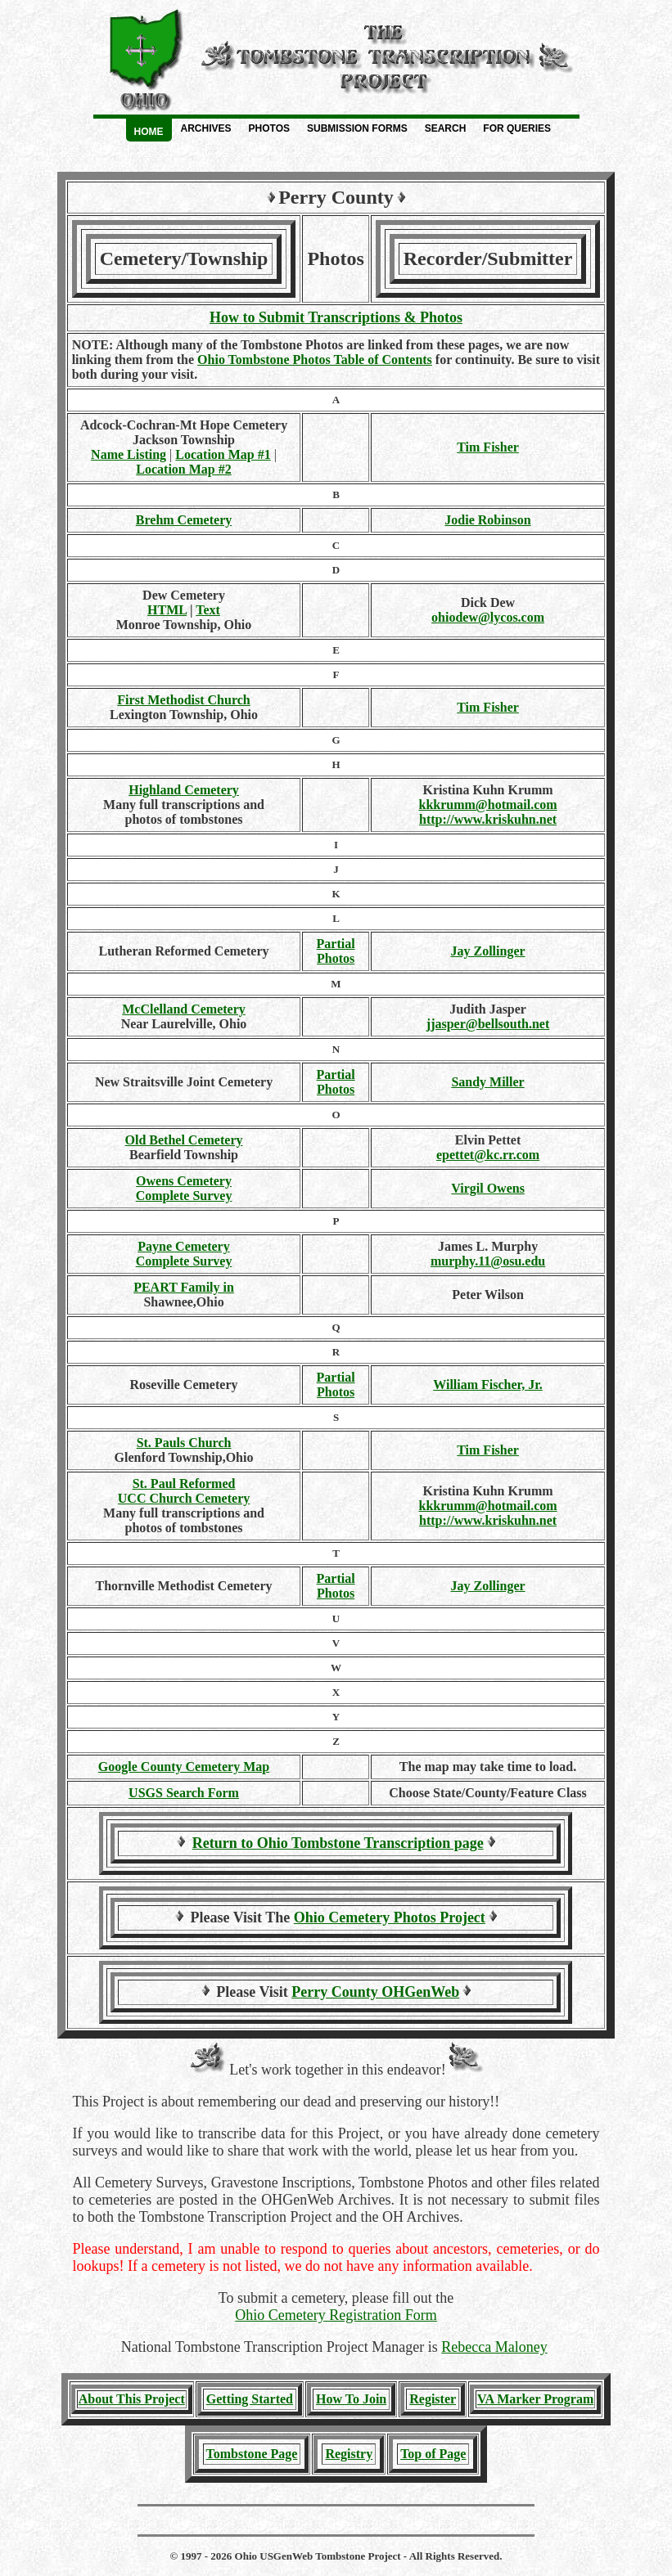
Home (149, 131)
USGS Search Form (184, 1793)
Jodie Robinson (487, 520)
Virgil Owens (488, 1188)
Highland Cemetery (184, 790)
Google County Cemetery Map (183, 1767)
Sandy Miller (487, 1082)
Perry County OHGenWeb (375, 1992)
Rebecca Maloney (494, 2347)
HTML (167, 610)
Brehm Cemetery (184, 520)
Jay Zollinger (488, 951)
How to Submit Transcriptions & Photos (336, 317)
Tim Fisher (488, 447)
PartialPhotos (336, 951)
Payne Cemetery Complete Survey (184, 1253)
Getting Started (249, 2399)
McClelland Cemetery (184, 1009)
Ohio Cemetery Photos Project (389, 1917)
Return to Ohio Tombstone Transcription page (338, 1843)
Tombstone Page (252, 2454)
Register (432, 2399)
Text (208, 610)
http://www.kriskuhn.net (488, 819)
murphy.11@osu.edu (488, 1261)
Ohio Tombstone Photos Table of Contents (314, 359)
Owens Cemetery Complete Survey (184, 1188)
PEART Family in (183, 1287)
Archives (206, 128)
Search (446, 128)
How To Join (351, 2399)
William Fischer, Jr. (488, 1384)
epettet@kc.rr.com (487, 1155)
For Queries (517, 128)
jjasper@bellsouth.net (487, 1024)
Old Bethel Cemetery (184, 1140)
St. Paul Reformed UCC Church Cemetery (184, 1491)
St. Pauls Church (184, 1443)
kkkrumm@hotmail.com (488, 804)
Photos (269, 128)
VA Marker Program (535, 2399)
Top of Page (433, 2454)
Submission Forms (357, 128)
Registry (348, 2454)
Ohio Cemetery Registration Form (335, 2315)
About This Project (132, 2399)
